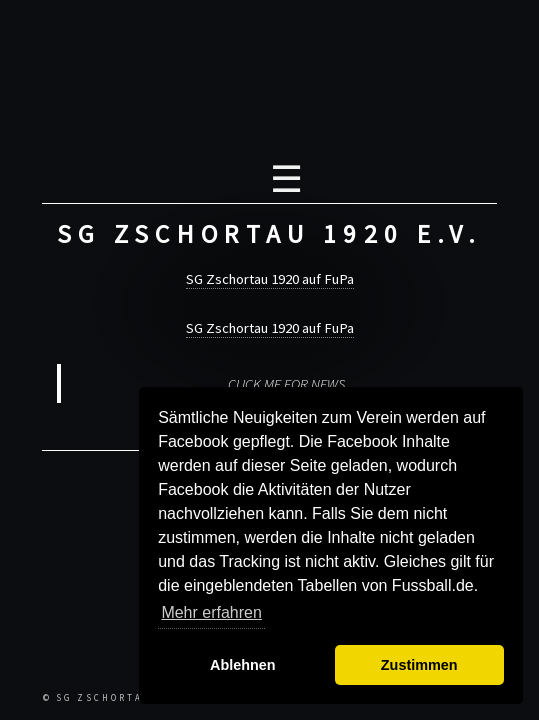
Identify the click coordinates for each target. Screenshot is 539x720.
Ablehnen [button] (243, 665)
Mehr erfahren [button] (211, 612)
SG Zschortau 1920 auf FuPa (270, 279)
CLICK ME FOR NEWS (286, 384)
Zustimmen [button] (419, 665)
